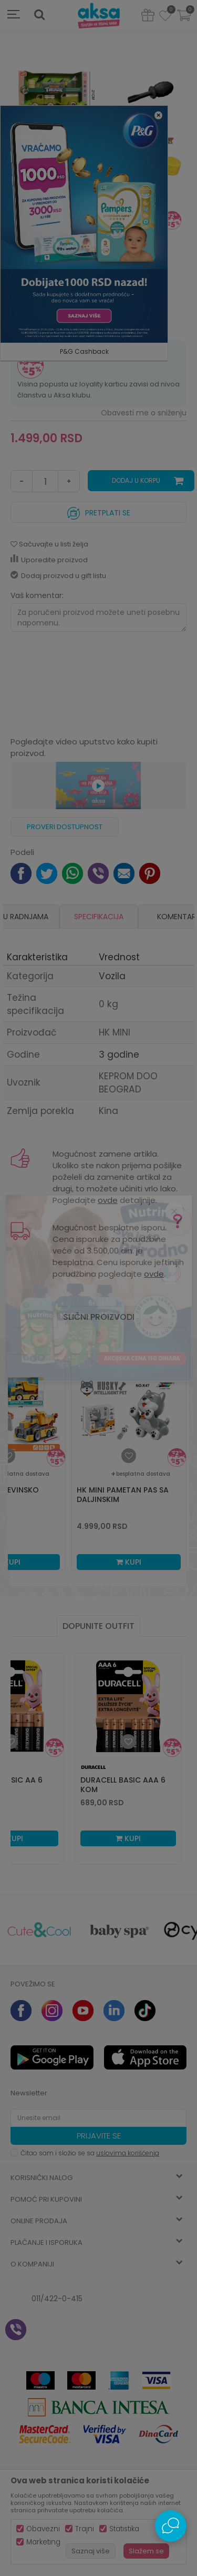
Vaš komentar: (37, 595)
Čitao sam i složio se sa (89, 2153)
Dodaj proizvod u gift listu (58, 576)
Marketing (43, 2542)
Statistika (124, 2529)
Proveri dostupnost (64, 827)
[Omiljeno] (165, 17)
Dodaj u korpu (136, 480)
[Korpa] (184, 21)
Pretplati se (98, 510)
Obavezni (43, 2529)
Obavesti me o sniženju (143, 412)
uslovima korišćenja (127, 2153)
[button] (39, 14)
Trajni (84, 2529)
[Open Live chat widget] (170, 2526)
